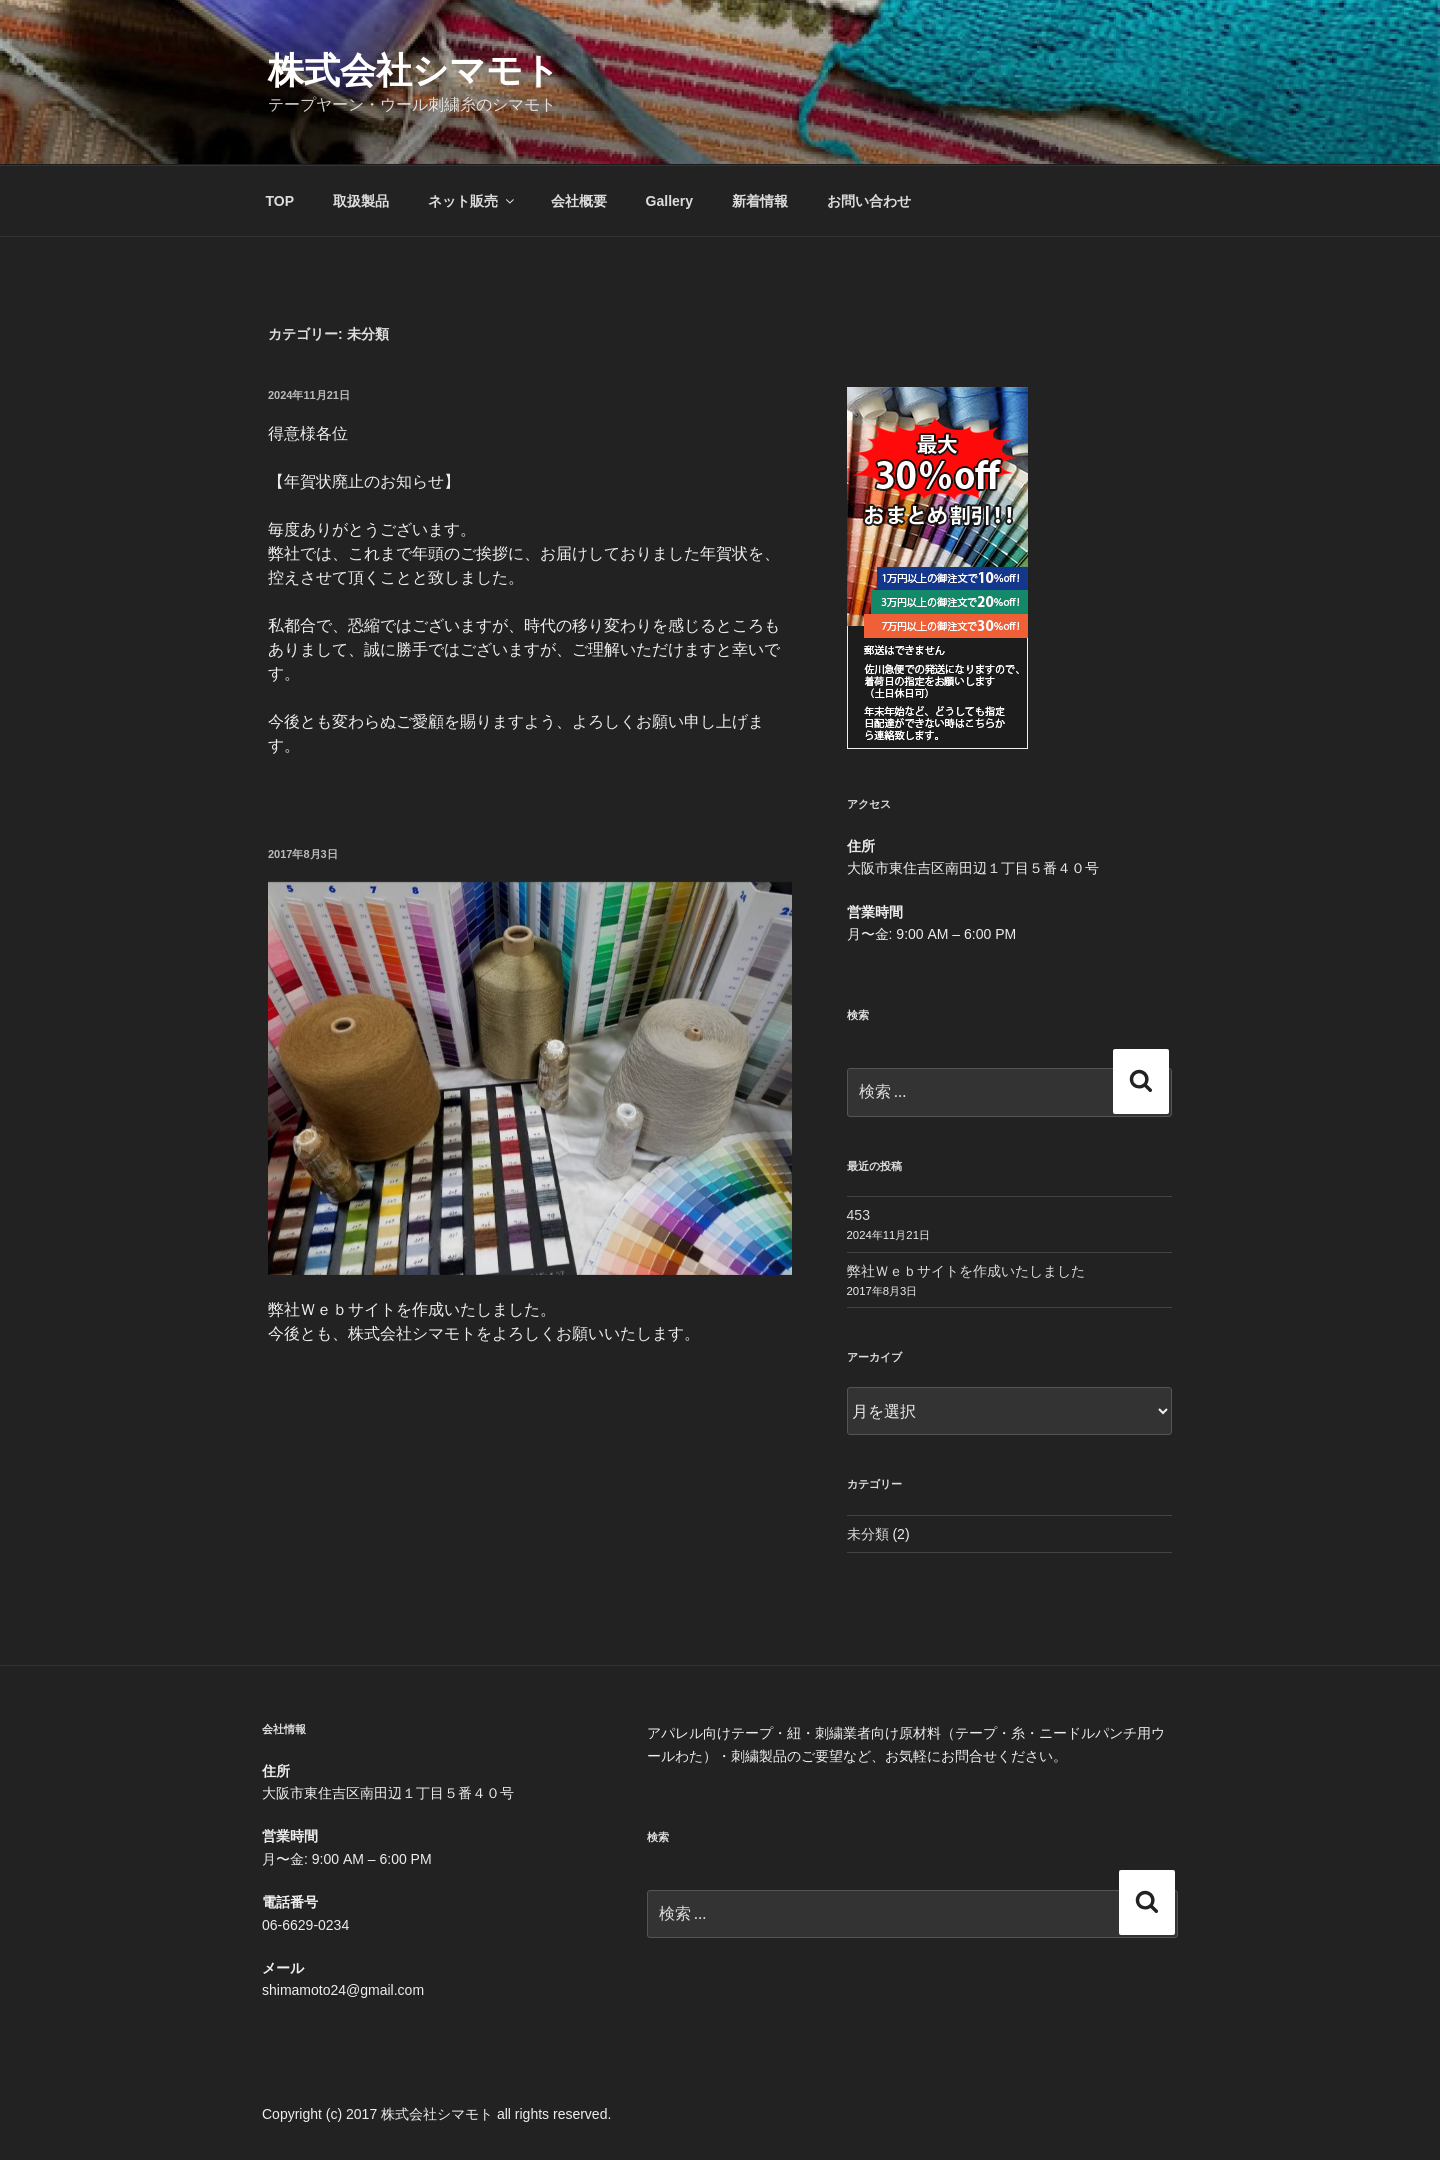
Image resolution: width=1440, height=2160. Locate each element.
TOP (280, 201)
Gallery (669, 201)
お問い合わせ (869, 201)
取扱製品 (361, 201)
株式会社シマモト (414, 70)
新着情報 (760, 201)
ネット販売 (472, 201)
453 (858, 1215)
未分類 (868, 1534)
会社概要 (579, 201)
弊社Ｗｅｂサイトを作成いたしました (966, 1271)
